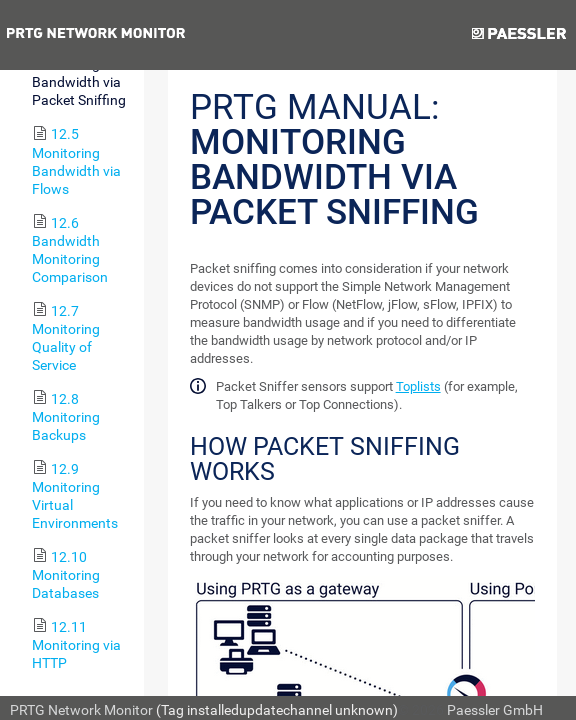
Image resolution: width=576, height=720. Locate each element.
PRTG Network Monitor (81, 710)
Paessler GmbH (495, 710)
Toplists (418, 386)
